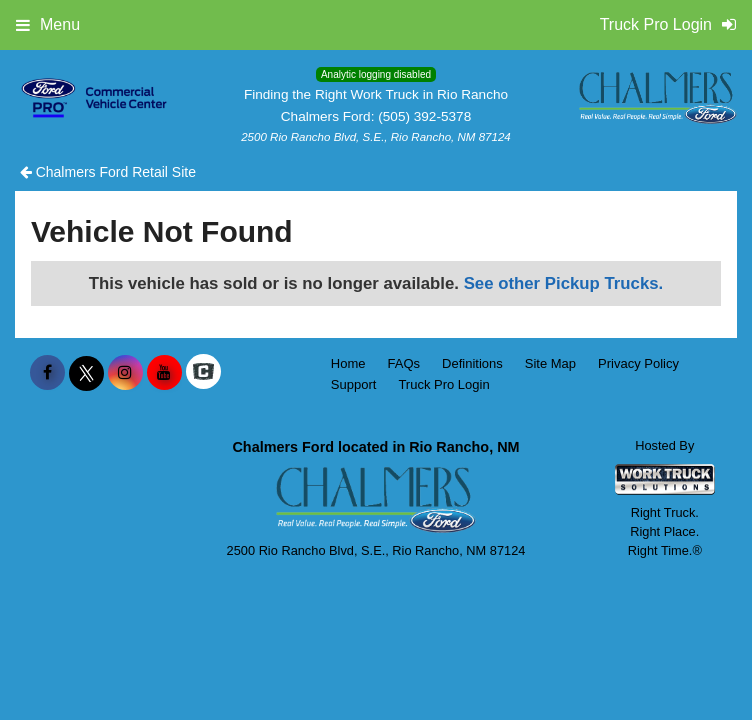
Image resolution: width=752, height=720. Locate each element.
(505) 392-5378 (424, 116)
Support (354, 384)
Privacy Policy (638, 363)
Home (348, 363)
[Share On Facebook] (47, 373)
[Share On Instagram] (125, 373)
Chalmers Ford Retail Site (108, 172)
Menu (48, 24)
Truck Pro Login (443, 384)
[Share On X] (86, 373)
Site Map (550, 363)
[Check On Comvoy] (203, 373)
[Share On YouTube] (164, 373)
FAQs (404, 363)
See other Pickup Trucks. (564, 283)
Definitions (472, 363)
